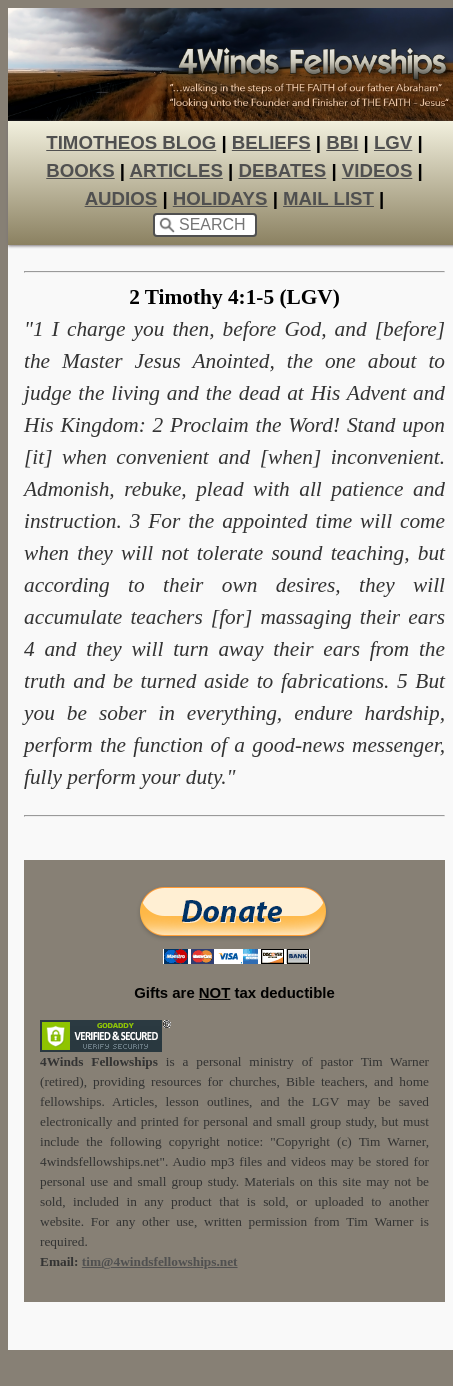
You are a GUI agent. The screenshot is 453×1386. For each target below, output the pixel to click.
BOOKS (80, 170)
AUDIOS (121, 198)
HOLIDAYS (220, 198)
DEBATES (282, 170)
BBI (342, 142)
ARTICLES (176, 170)
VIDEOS (377, 170)
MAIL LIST (328, 198)
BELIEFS (271, 142)
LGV (393, 142)
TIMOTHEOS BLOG (131, 142)
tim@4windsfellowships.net (160, 1261)
